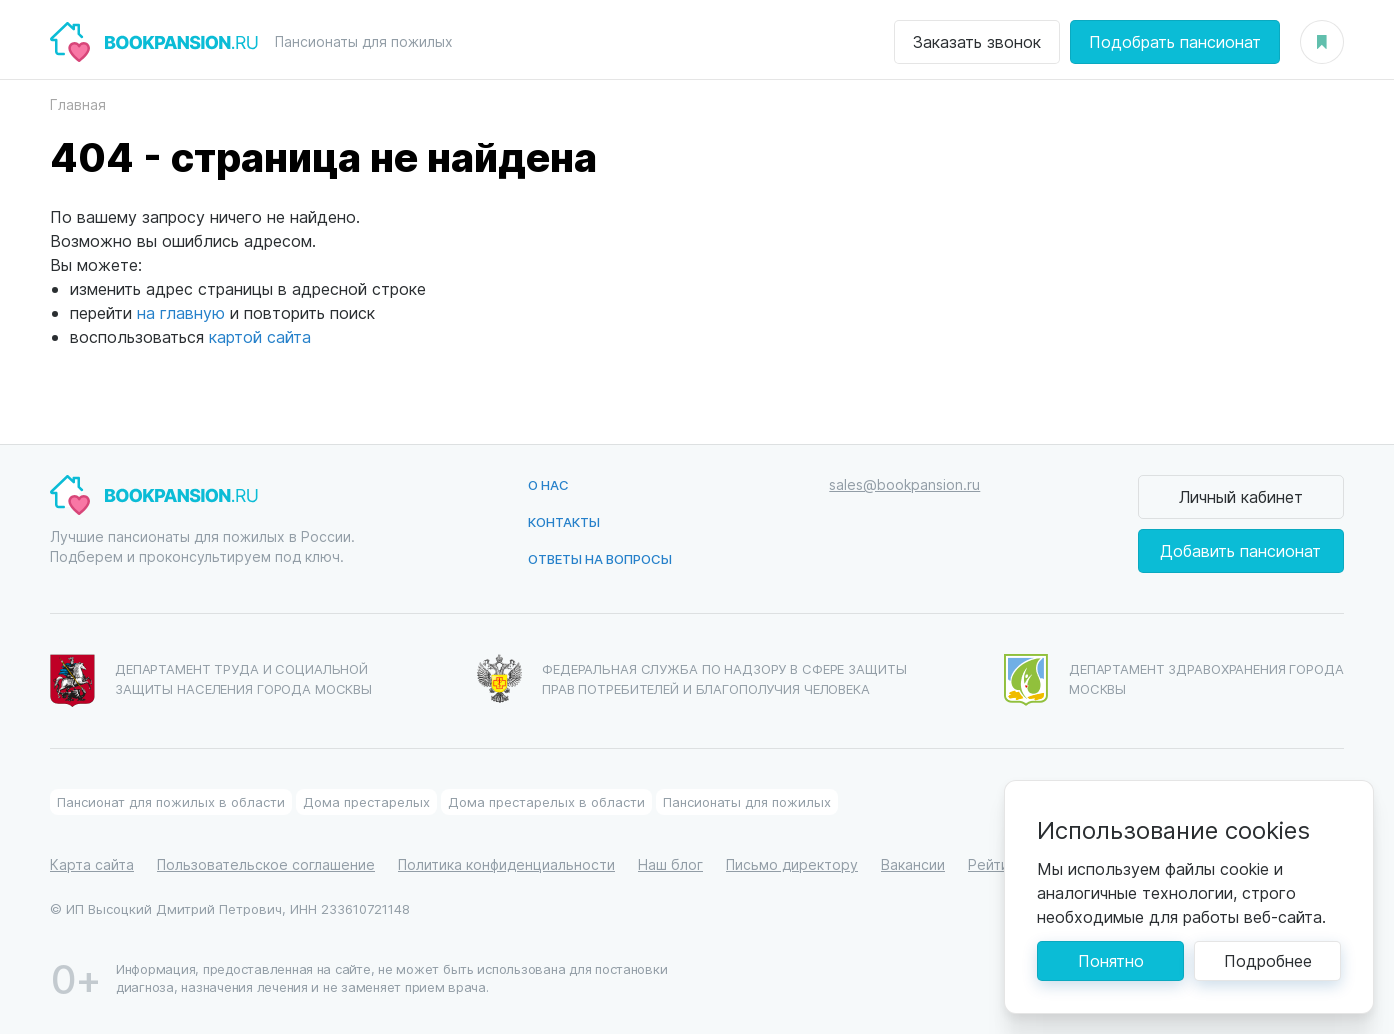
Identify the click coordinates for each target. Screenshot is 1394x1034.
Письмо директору (792, 864)
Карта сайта (92, 864)
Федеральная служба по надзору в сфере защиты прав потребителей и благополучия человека (691, 678)
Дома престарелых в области (546, 801)
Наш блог (670, 864)
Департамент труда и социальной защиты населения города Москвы (211, 681)
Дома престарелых (366, 801)
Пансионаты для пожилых (747, 801)
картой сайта (260, 336)
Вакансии (913, 864)
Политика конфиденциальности (506, 864)
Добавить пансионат (1240, 550)
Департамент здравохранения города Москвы (1174, 680)
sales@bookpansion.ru (904, 484)
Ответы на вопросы (600, 558)
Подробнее (1268, 960)
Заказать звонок (977, 41)
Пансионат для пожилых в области (171, 801)
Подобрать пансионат (1175, 41)
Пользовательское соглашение (266, 864)
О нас (548, 484)
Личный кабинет (1241, 496)
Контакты (564, 521)
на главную (181, 312)
